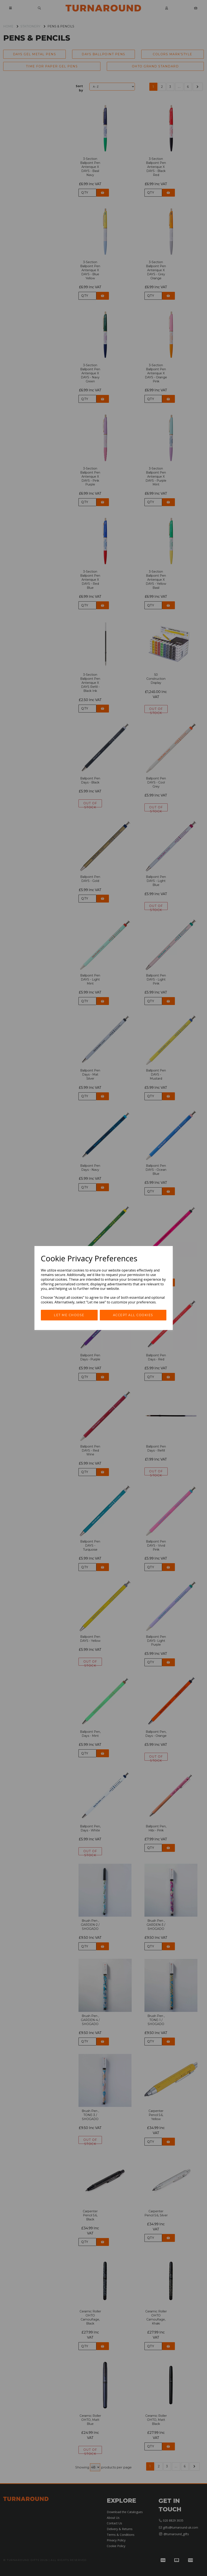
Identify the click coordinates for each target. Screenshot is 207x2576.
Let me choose (69, 1315)
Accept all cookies (133, 1315)
